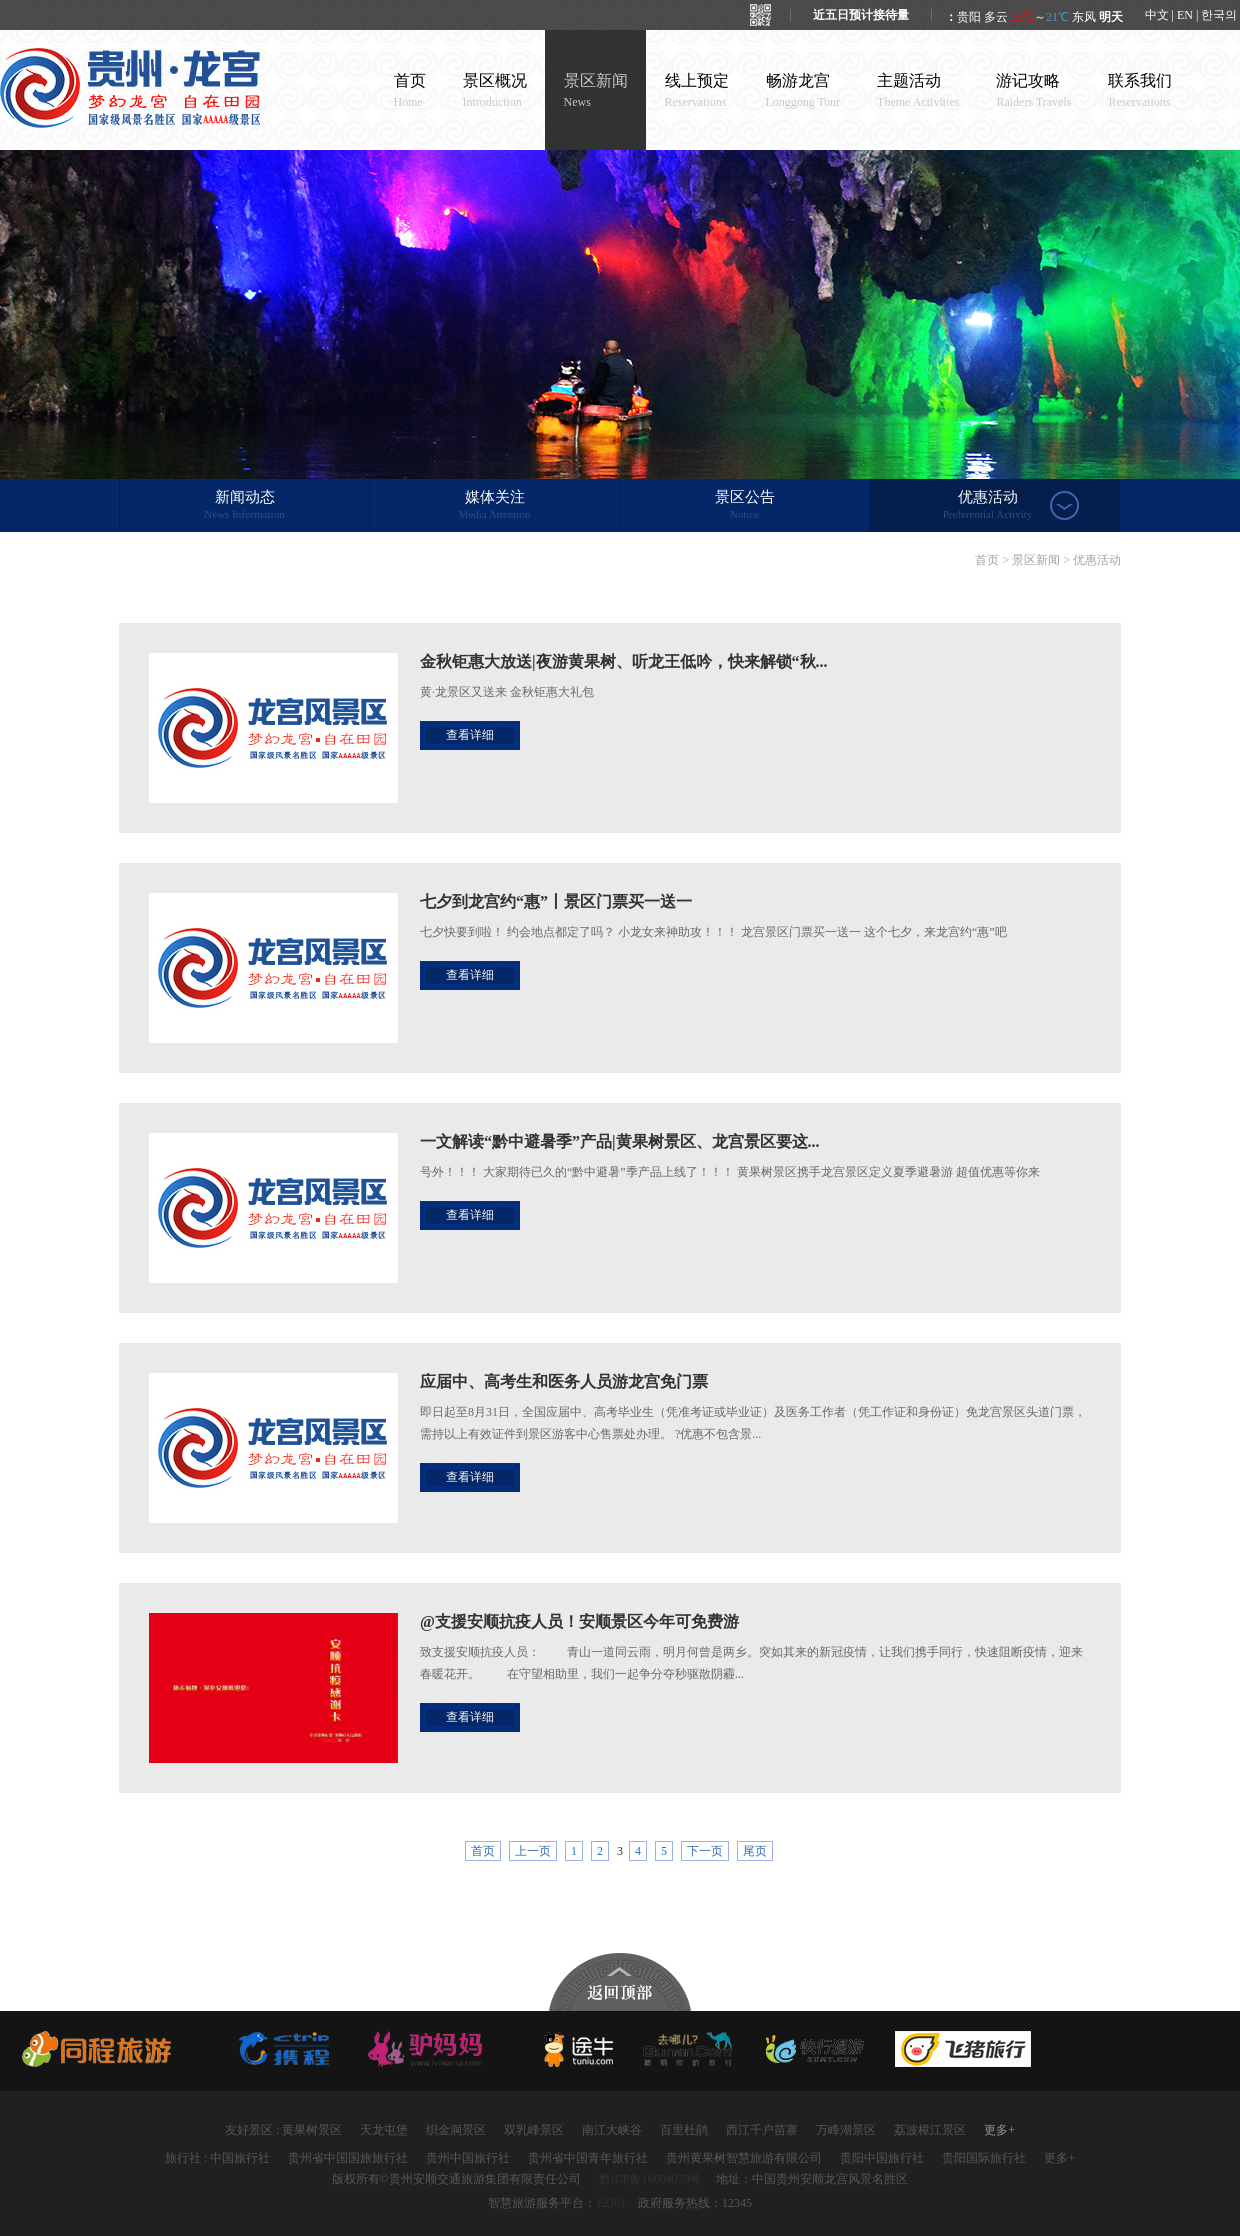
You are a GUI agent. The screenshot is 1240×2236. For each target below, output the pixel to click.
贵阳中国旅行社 (882, 2158)
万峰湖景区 (846, 2130)
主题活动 (918, 90)
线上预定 (697, 90)
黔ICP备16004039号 (650, 2179)
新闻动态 (244, 506)
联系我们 (1140, 90)
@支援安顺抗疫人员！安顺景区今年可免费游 (579, 1621)
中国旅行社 (240, 2158)
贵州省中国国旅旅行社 (348, 2158)
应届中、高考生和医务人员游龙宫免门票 (564, 1381)
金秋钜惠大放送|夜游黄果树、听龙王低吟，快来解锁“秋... (624, 661)
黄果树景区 (312, 2130)
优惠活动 (987, 506)
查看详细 (470, 735)
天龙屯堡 (384, 2130)
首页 (410, 90)
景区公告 (744, 506)
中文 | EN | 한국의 (1191, 15)
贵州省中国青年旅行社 (588, 2158)
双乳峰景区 (534, 2130)
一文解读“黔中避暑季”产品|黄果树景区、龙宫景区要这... (620, 1141)
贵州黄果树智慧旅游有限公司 (744, 2158)
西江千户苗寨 (762, 2130)
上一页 (533, 1851)
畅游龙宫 (803, 90)
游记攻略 (1033, 90)
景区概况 (495, 90)
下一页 (705, 1851)
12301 (611, 2203)
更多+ (999, 2130)
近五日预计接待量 (861, 15)
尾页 (755, 1851)
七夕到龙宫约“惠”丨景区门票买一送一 (556, 901)
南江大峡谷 (612, 2130)
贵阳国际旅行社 (984, 2158)
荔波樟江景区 (930, 2130)
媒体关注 (494, 506)
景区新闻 (596, 90)
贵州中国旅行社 (468, 2158)
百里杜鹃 (684, 2130)
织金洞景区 (456, 2130)
